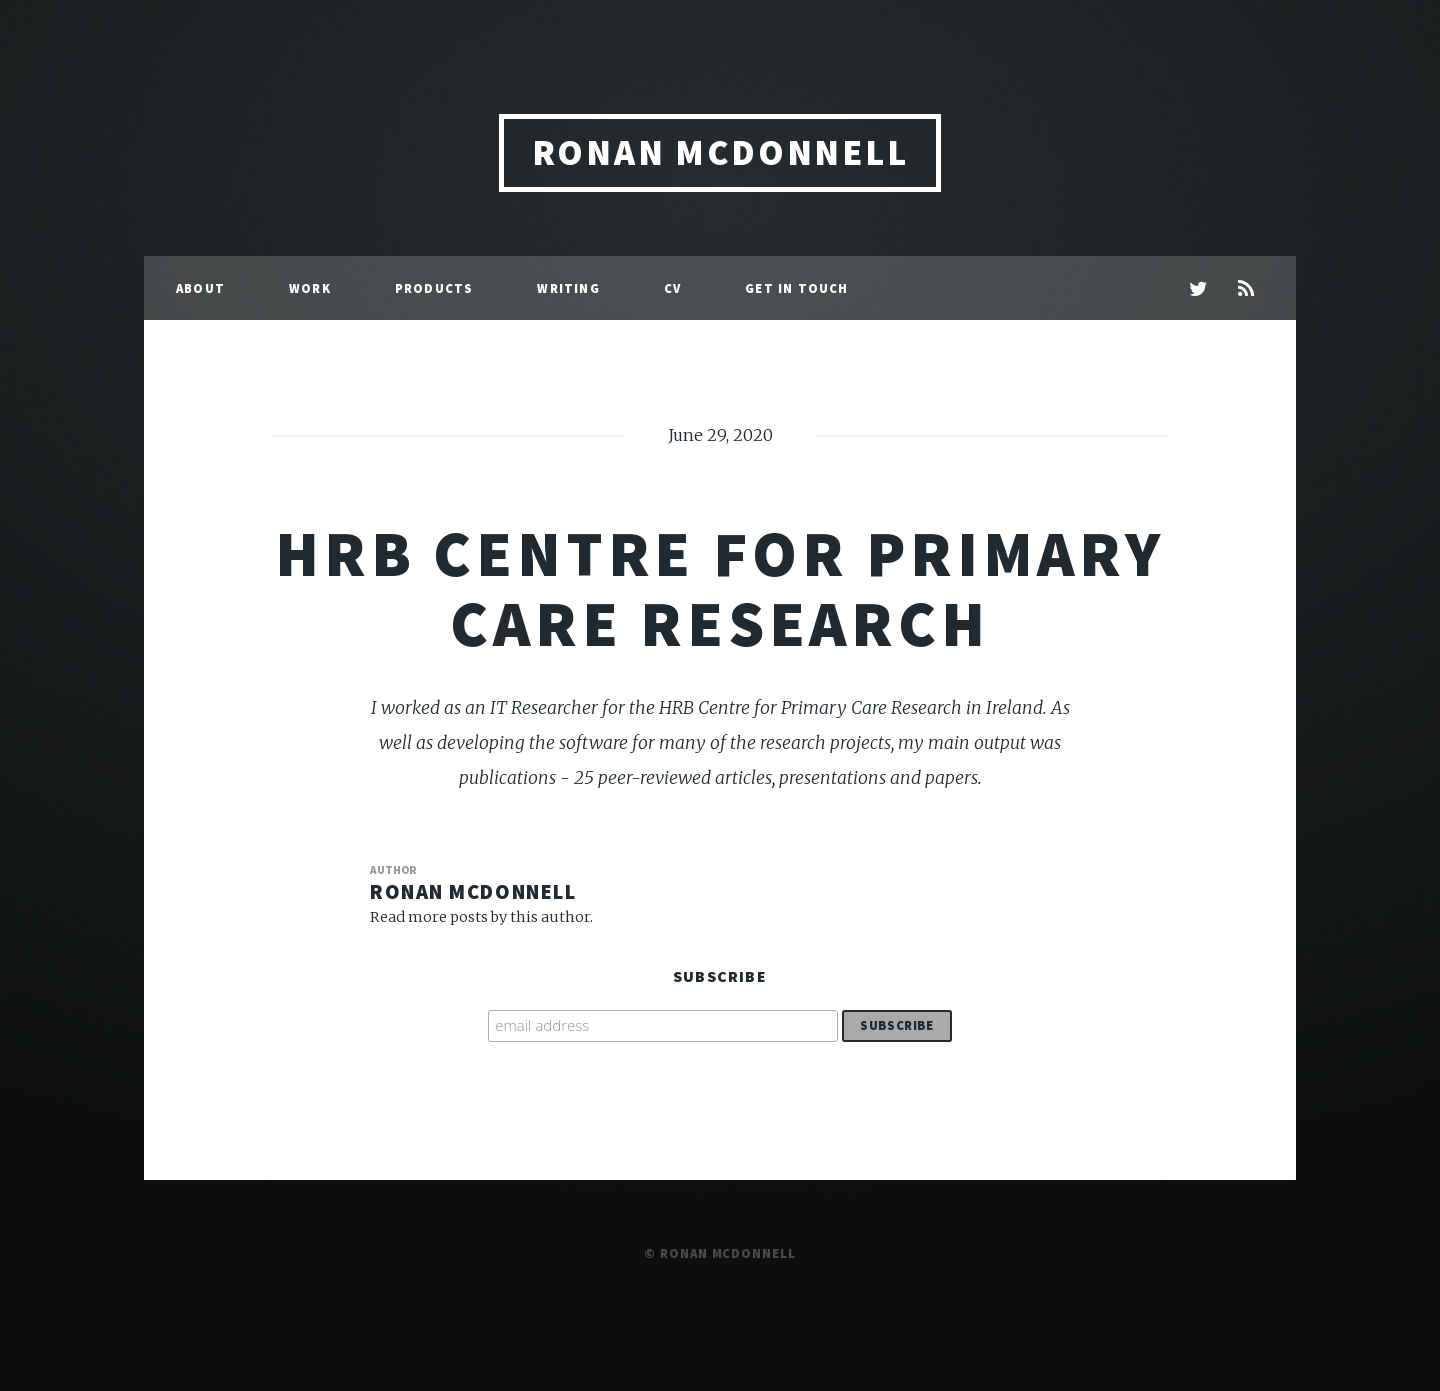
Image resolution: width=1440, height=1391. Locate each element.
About (200, 288)
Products (434, 288)
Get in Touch (796, 288)
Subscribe (720, 976)
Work (310, 288)
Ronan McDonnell (720, 152)
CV (672, 288)
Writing (568, 288)
